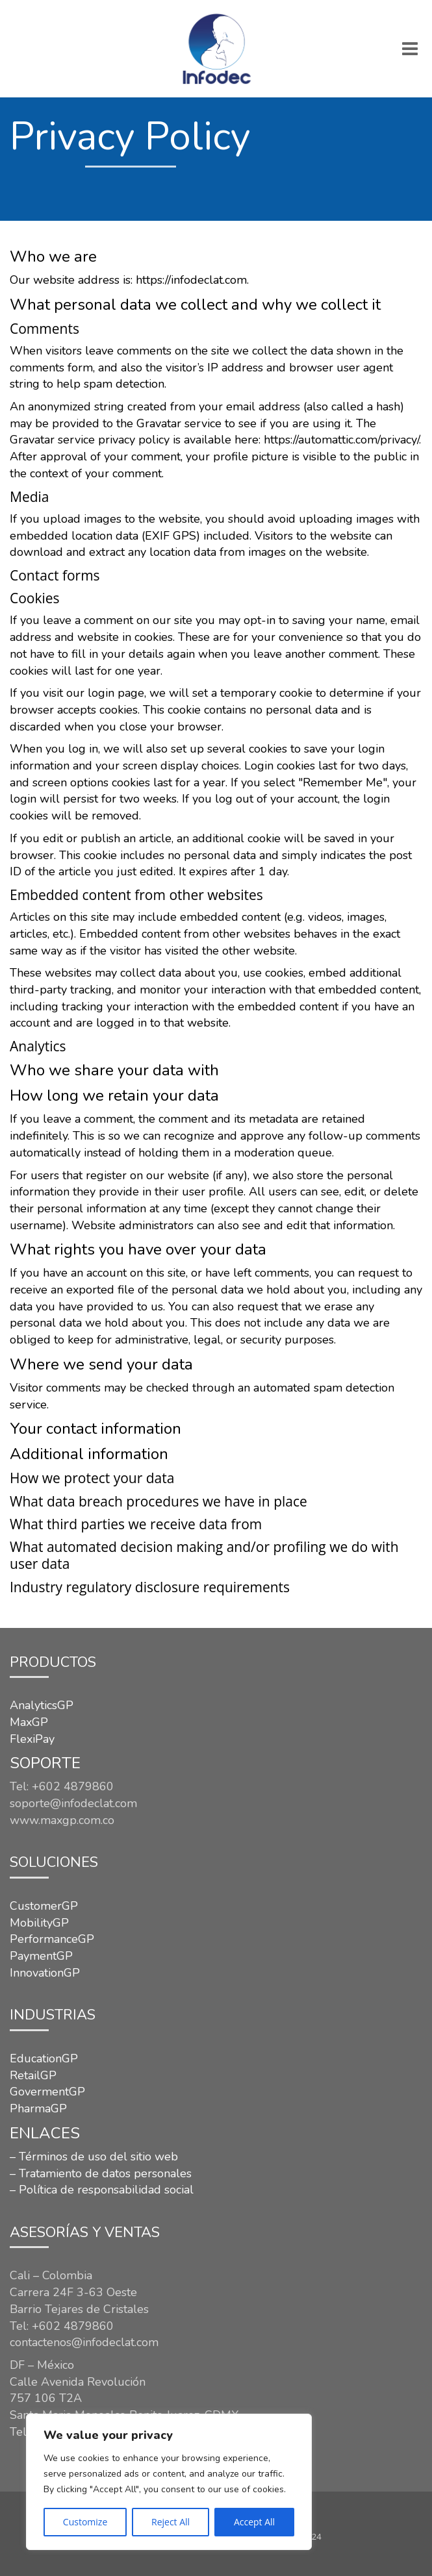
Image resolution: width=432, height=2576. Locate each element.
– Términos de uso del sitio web (94, 2156)
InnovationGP (45, 1973)
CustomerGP (44, 1906)
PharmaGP (38, 2108)
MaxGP (29, 1722)
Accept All (254, 2522)
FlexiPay (32, 1739)
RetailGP (33, 2075)
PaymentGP (41, 1956)
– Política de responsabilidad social (102, 2189)
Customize (85, 2522)
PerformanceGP (52, 1939)
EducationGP (44, 2058)
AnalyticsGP (41, 1705)
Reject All (170, 2522)
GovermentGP (47, 2091)
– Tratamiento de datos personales (101, 2173)
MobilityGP (39, 1923)
